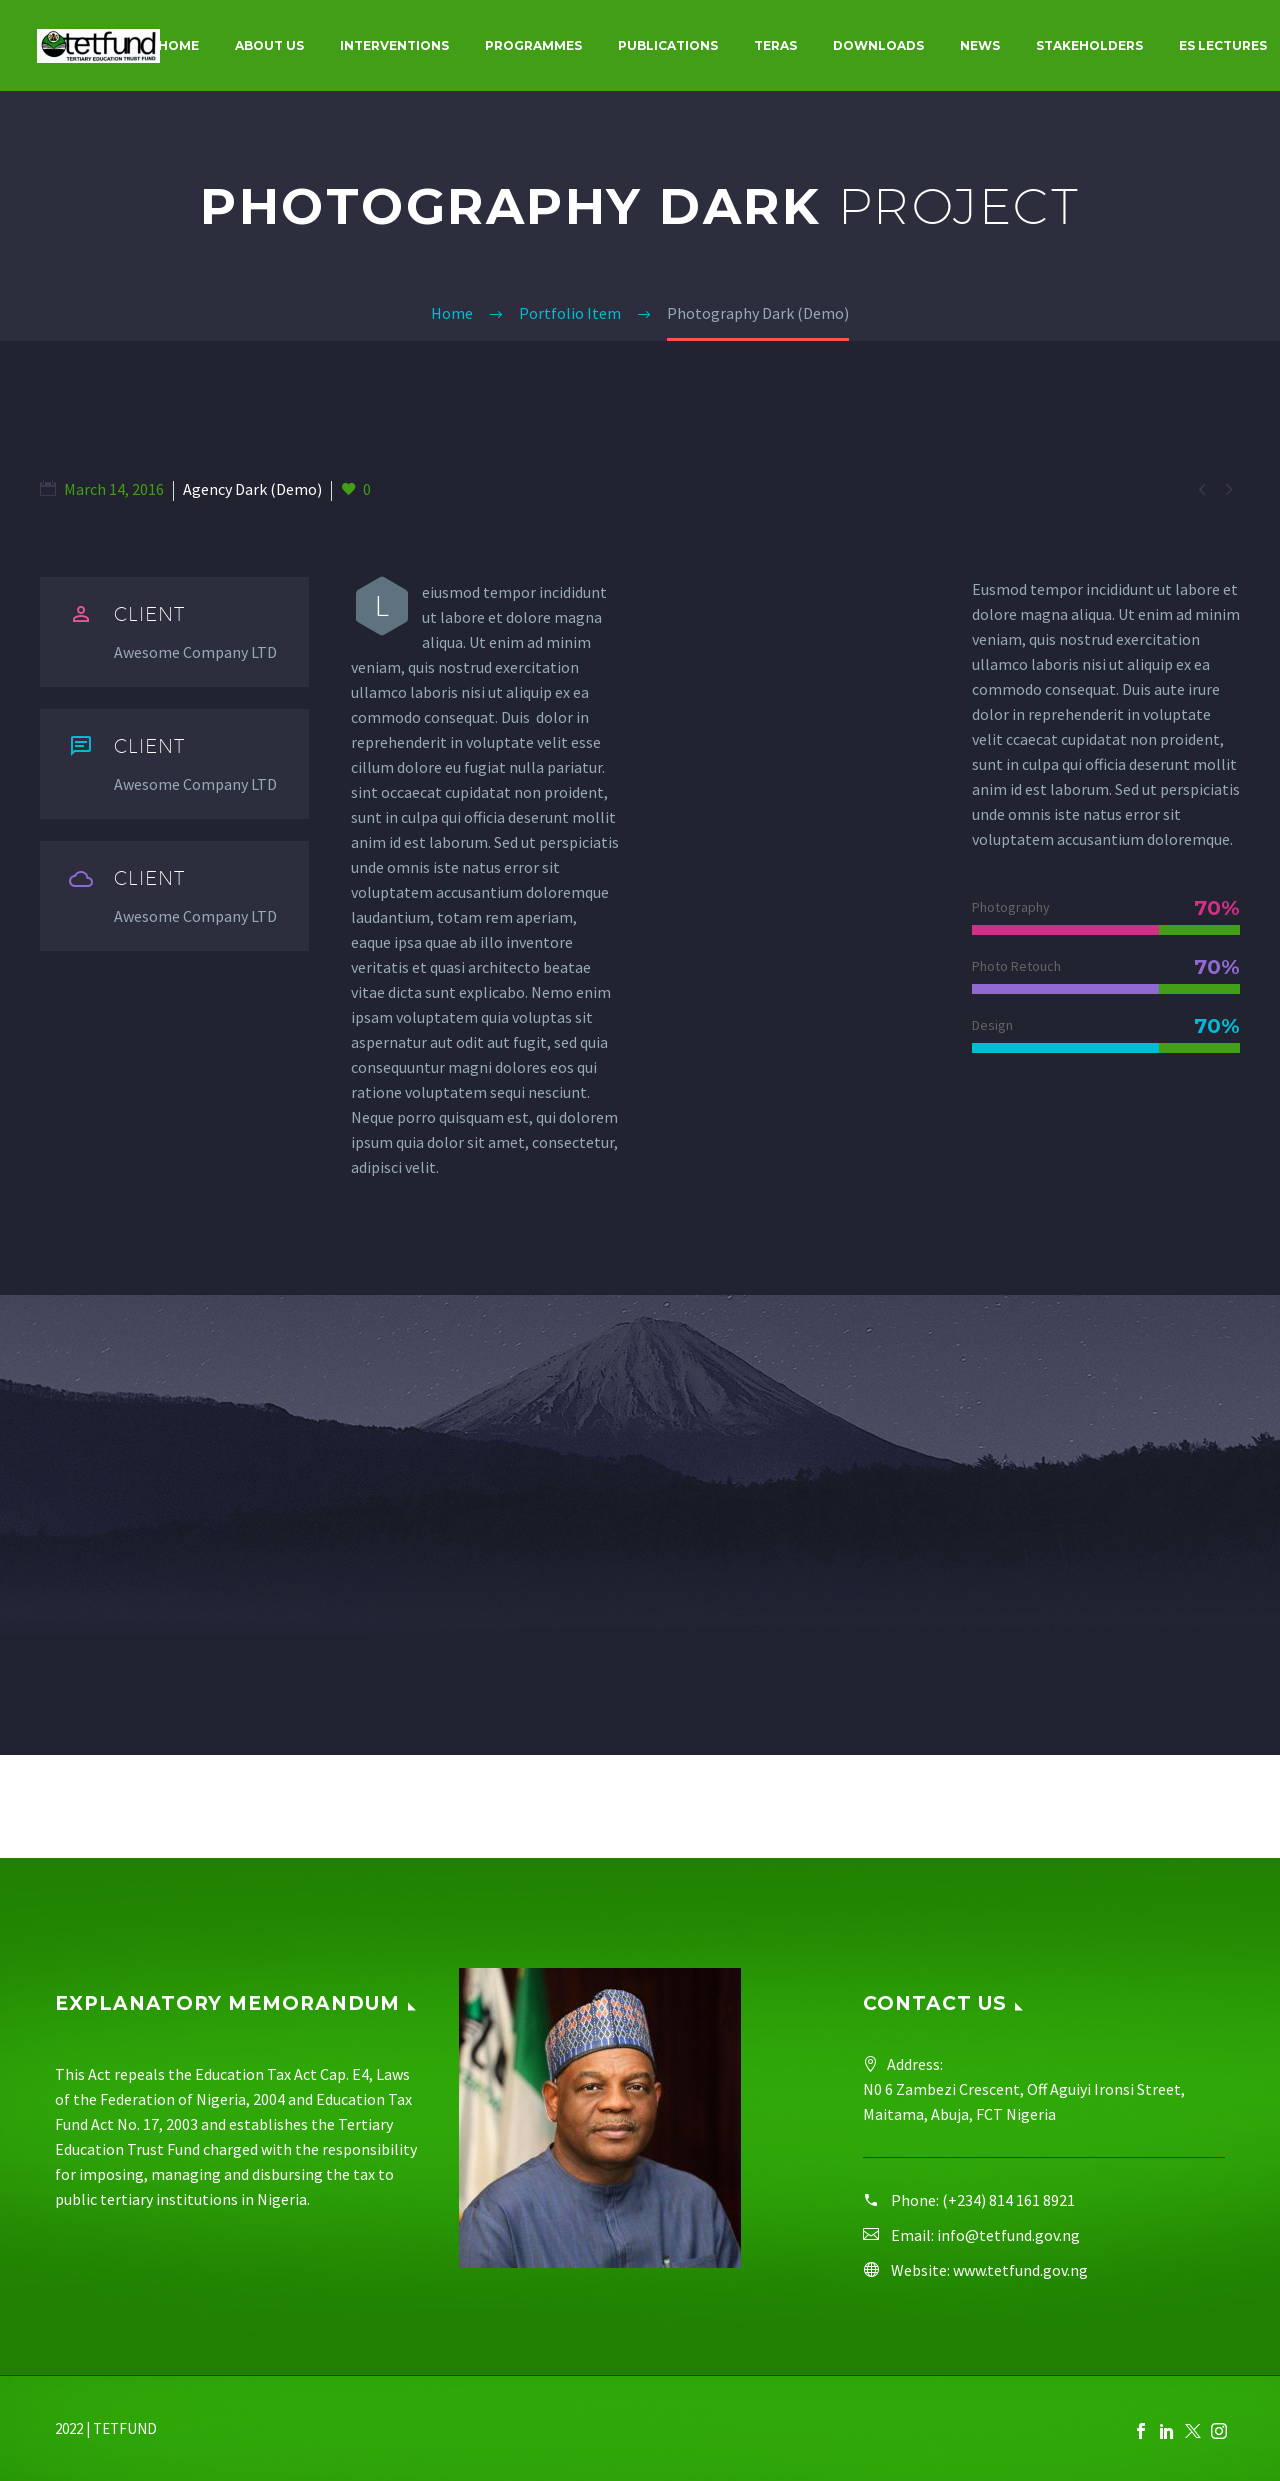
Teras (775, 45)
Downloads (878, 45)
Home (178, 45)
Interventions (394, 45)
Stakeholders (1089, 45)
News (980, 45)
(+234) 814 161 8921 (1008, 2200)
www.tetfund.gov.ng (1020, 2270)
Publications (668, 45)
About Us (269, 45)
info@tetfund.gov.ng (1008, 2235)
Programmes (533, 45)
